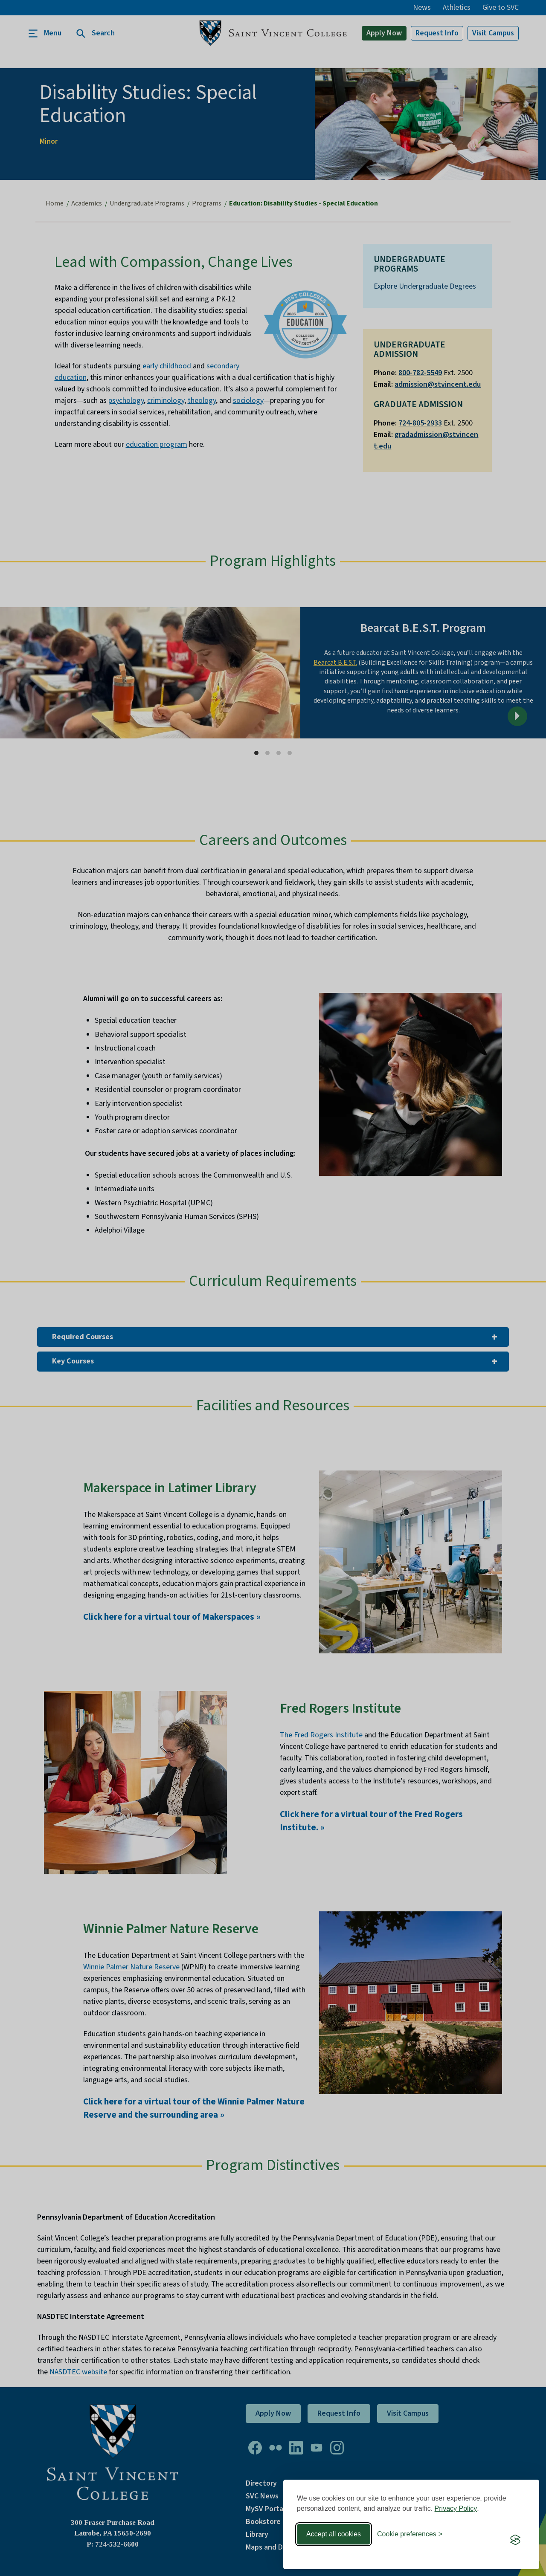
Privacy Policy (456, 2508)
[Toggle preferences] (409, 2534)
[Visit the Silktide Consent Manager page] (515, 2540)
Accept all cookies (333, 2534)
